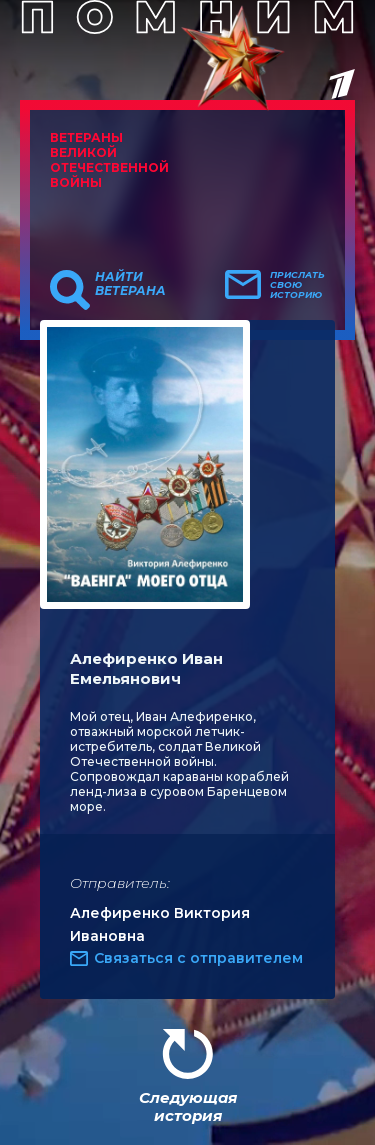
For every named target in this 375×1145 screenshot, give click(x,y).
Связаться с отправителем (198, 958)
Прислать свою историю (297, 285)
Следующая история (188, 1106)
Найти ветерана (130, 284)
